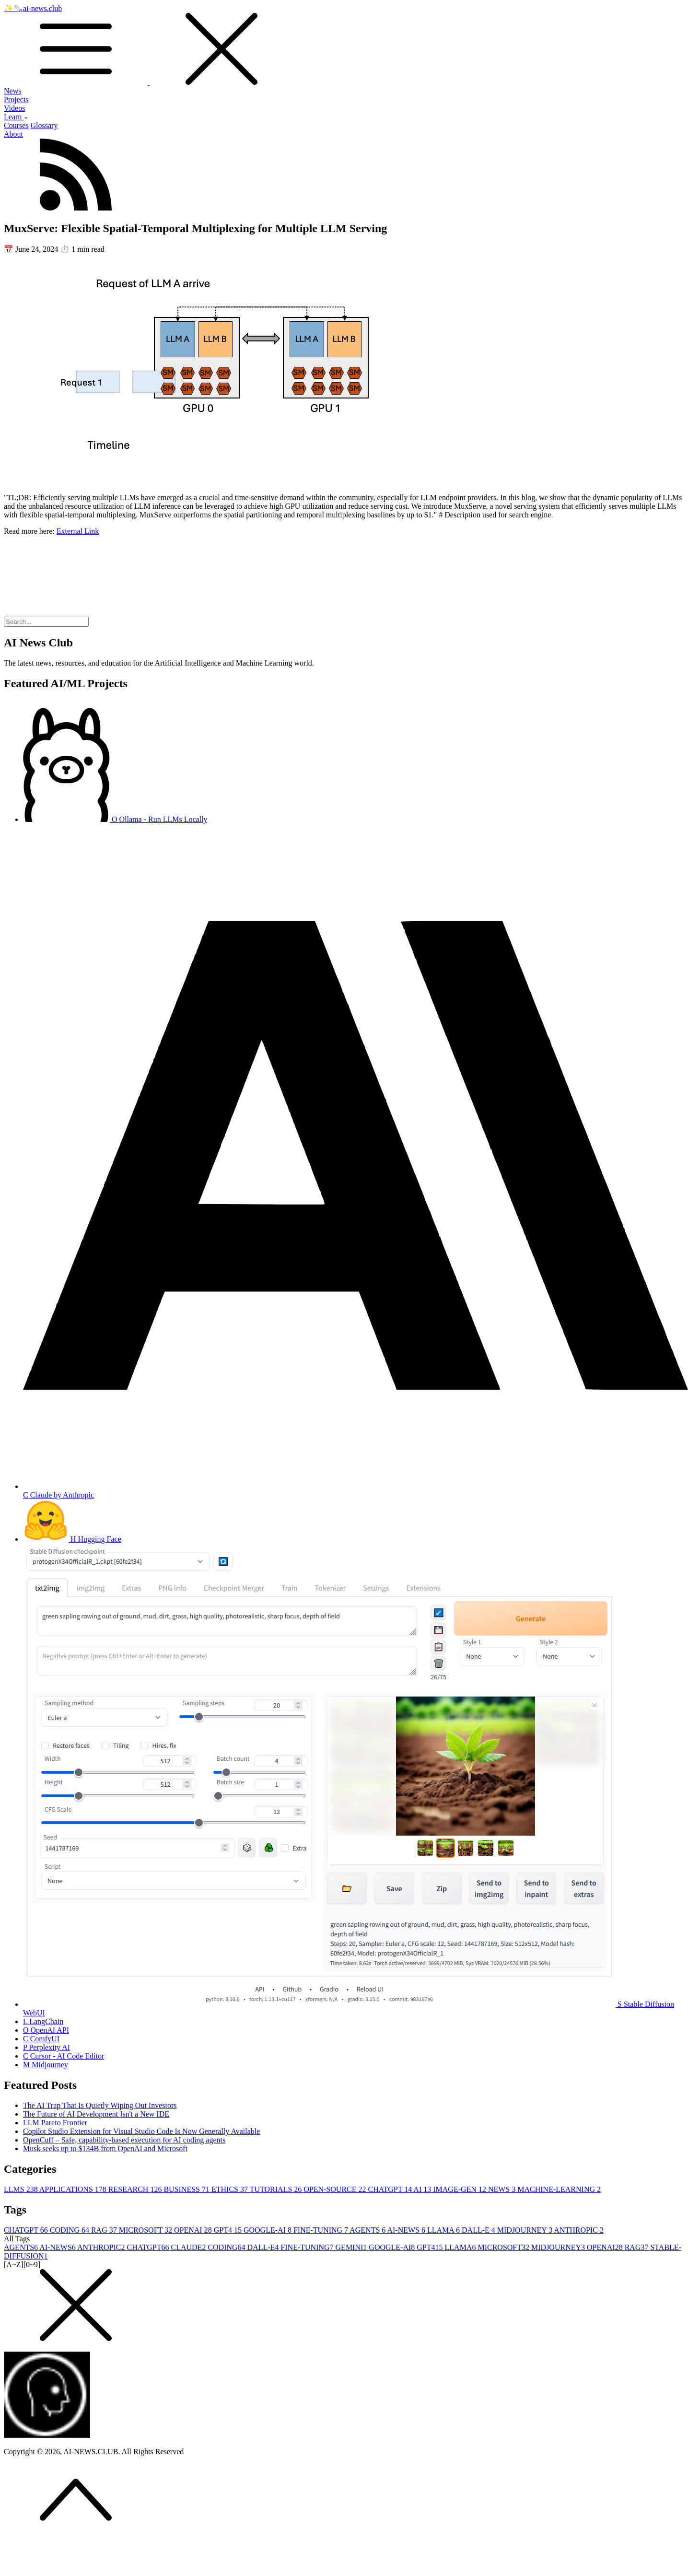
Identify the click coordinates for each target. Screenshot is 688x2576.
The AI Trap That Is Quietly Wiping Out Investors (100, 2105)
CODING (70, 2230)
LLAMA (444, 2230)
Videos (14, 108)
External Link (78, 531)
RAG (105, 2230)
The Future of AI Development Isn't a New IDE (96, 2114)
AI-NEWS (407, 2230)
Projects (16, 99)
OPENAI (194, 2230)
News (12, 91)
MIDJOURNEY (525, 2230)
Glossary (44, 125)
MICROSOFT (146, 2230)
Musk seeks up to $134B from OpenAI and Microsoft (105, 2148)
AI (423, 2189)
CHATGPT (391, 2189)
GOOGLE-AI (268, 2230)
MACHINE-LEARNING (559, 2189)
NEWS (502, 2189)
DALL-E (479, 2230)
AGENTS (368, 2230)
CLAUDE (189, 2247)
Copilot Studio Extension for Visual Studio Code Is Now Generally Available (141, 2131)
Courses (16, 125)
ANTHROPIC (579, 2230)
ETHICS (230, 2189)
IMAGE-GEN (460, 2189)
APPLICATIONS (73, 2189)
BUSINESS (187, 2189)
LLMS (21, 2189)
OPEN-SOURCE (335, 2189)
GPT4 (229, 2230)
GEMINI (352, 2247)
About (13, 134)
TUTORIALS (277, 2189)
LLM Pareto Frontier (55, 2123)
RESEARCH (136, 2189)
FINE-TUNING (321, 2230)
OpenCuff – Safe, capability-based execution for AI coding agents (124, 2140)
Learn (16, 117)
